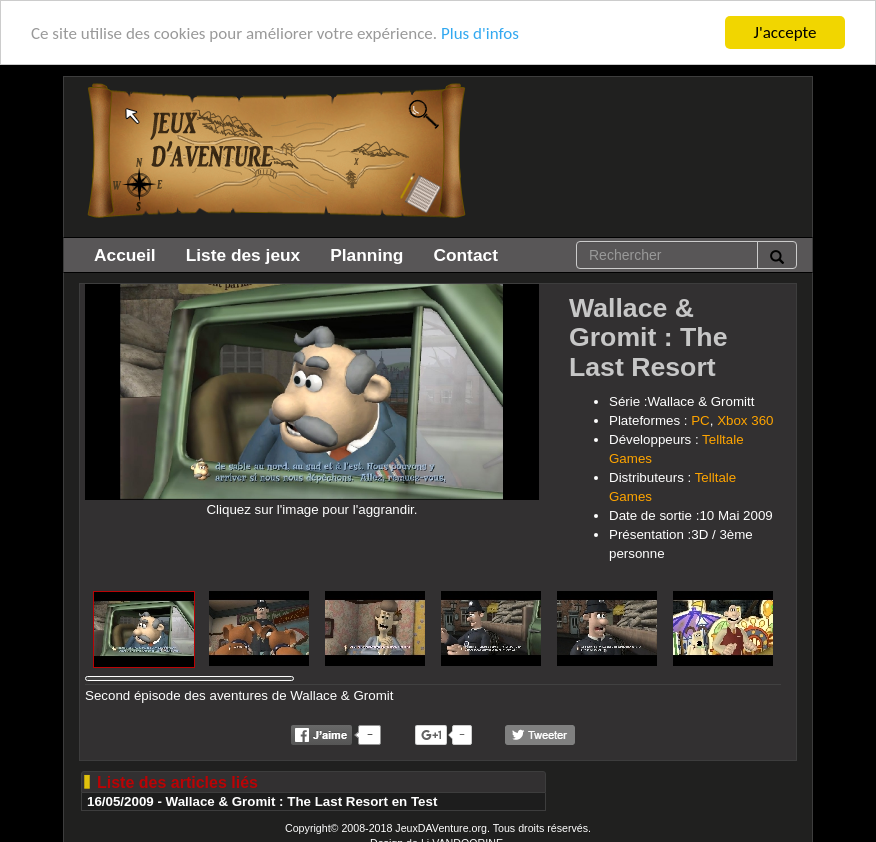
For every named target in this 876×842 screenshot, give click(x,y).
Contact (465, 255)
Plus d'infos (480, 32)
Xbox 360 (745, 420)
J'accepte (785, 32)
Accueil (125, 255)
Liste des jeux (243, 255)
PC (700, 420)
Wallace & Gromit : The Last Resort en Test (302, 801)
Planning (366, 255)
